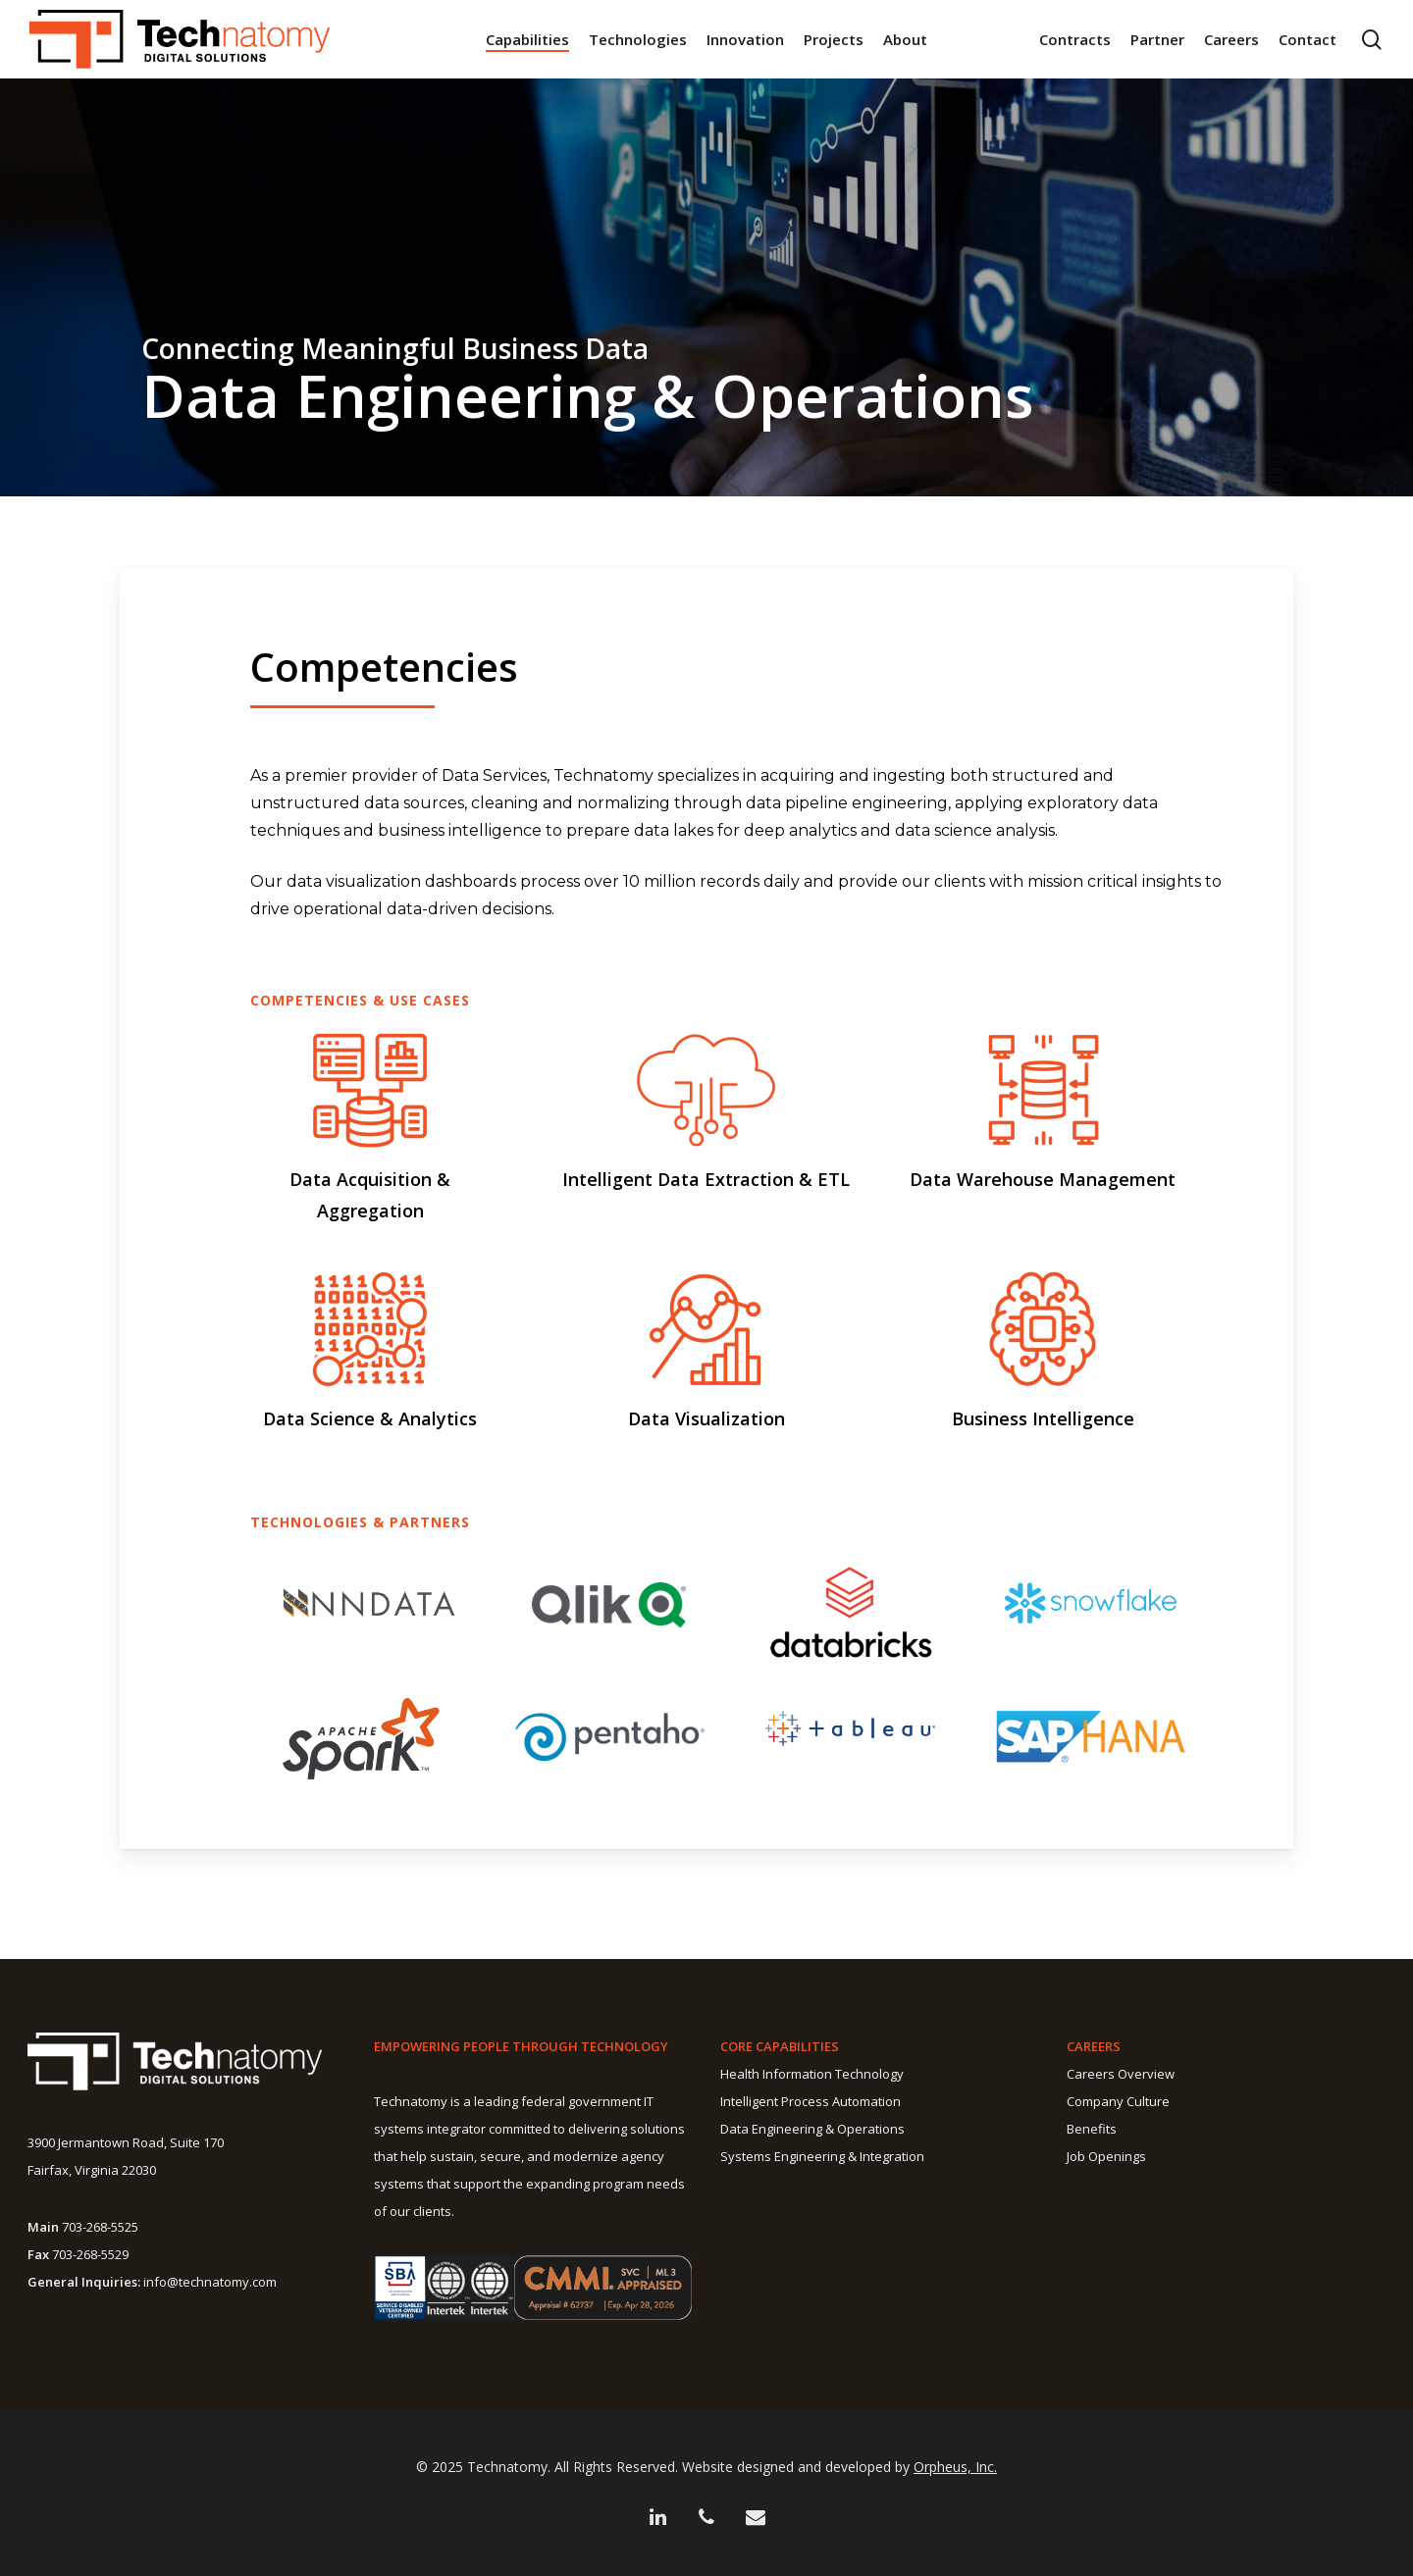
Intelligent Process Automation (810, 2101)
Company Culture (1118, 2101)
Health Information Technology (812, 2074)
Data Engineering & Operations (812, 2129)
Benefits (1092, 2129)
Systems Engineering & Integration (822, 2156)
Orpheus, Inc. (955, 2466)
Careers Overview (1121, 2074)
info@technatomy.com (210, 2282)
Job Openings (1106, 2156)
